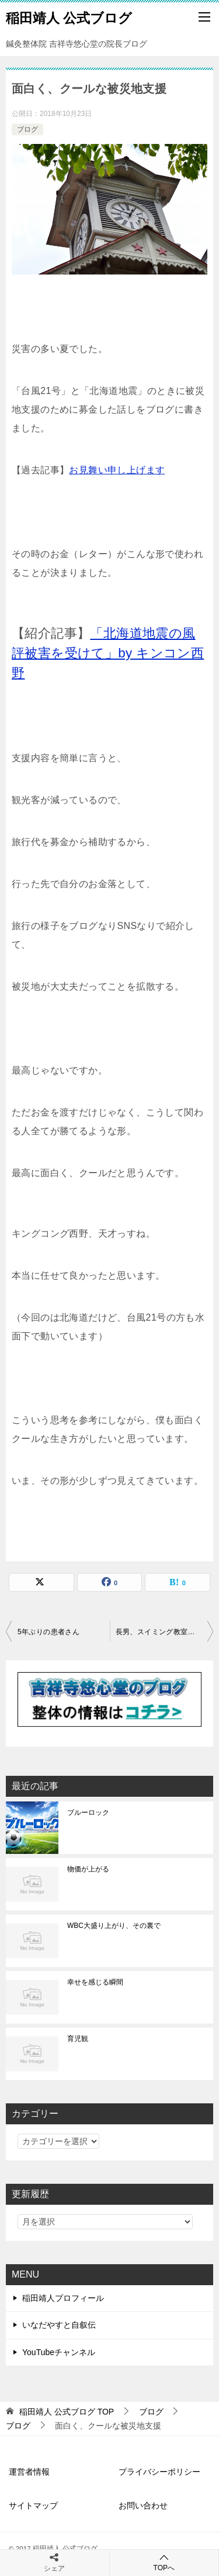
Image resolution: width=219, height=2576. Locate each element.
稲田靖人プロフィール (63, 2298)
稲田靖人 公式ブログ (69, 17)
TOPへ (164, 2562)
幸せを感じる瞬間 (95, 1982)
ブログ (27, 129)
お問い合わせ (143, 2505)
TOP (66, 2411)
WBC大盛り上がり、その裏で (114, 1926)
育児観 (77, 2039)
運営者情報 (29, 2471)
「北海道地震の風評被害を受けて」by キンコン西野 (108, 653)
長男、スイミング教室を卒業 (163, 1632)
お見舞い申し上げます (117, 470)
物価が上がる (88, 1869)
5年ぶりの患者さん (48, 1632)
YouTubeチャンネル (58, 2352)
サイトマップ (33, 2505)
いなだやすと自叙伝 (59, 2324)
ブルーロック (88, 1812)
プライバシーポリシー (159, 2471)
